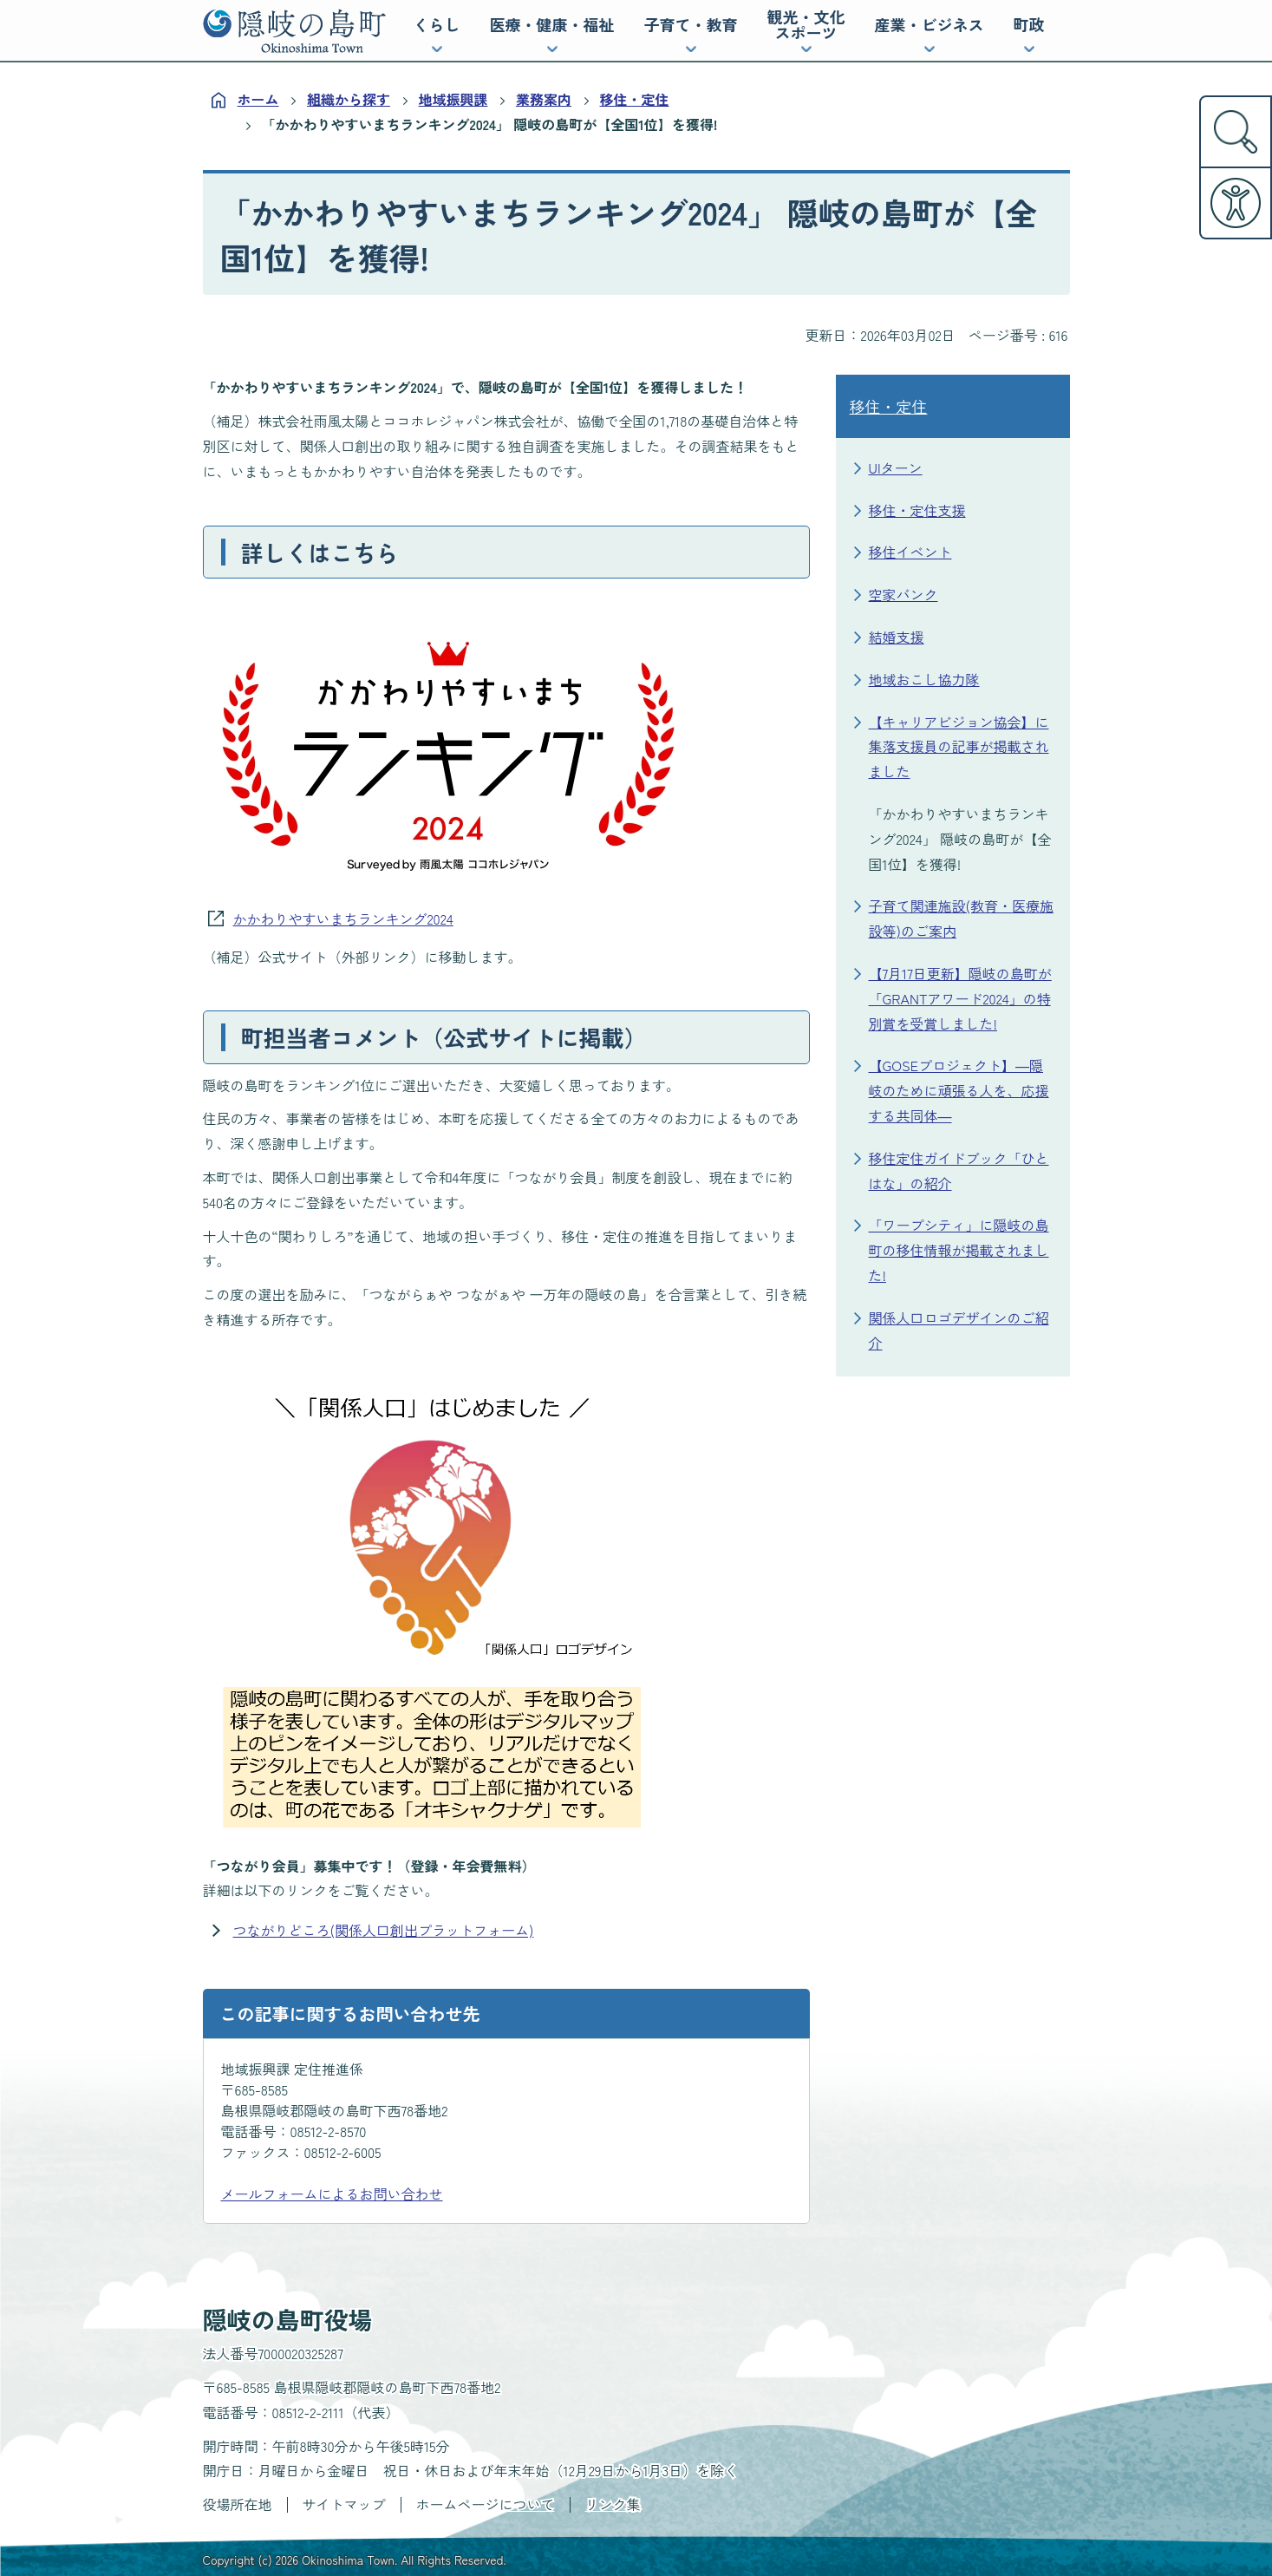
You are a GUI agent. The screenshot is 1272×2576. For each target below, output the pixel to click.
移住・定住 (634, 98)
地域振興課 (453, 98)
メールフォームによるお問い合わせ (332, 2193)
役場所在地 (237, 2504)
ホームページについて (485, 2504)
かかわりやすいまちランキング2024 (343, 918)
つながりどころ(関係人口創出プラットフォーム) (383, 1929)
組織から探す (348, 98)
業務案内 (543, 98)
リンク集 (613, 2504)
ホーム (258, 98)
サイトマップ (344, 2504)
